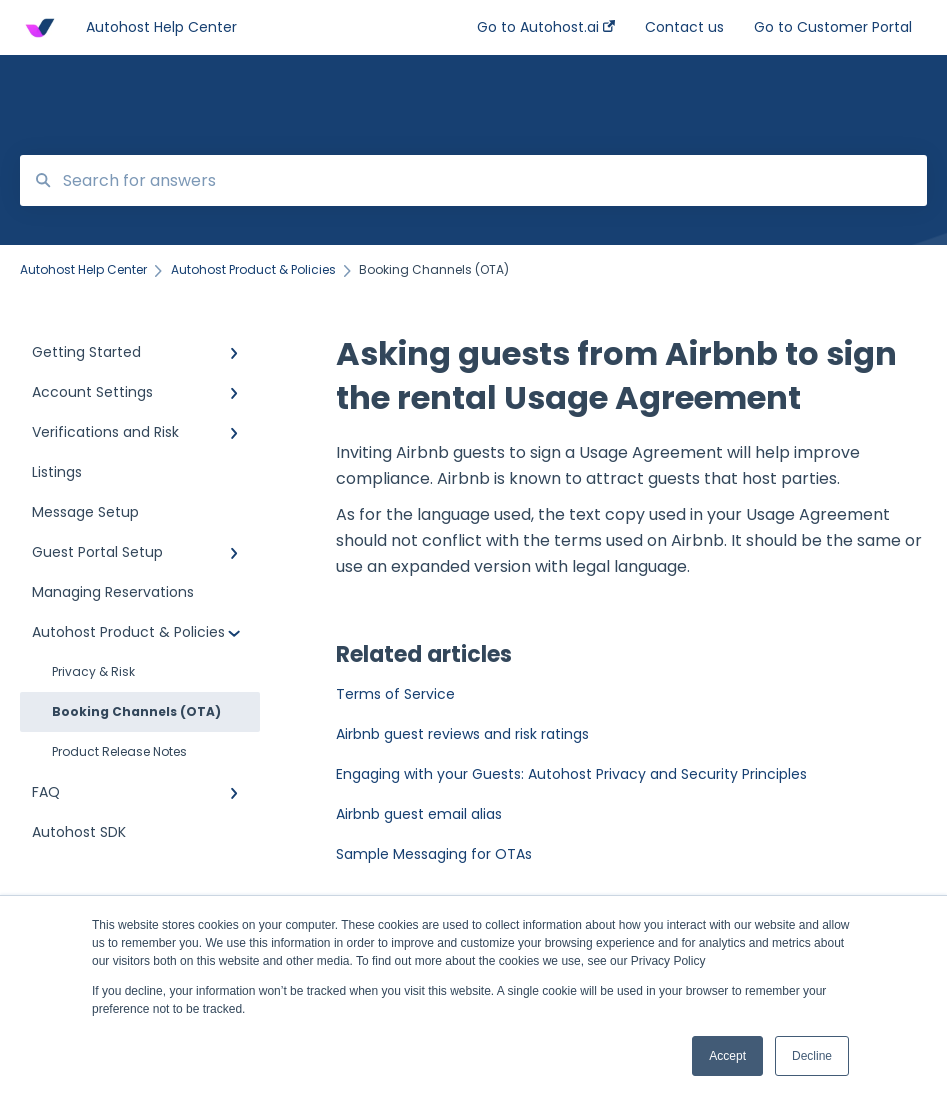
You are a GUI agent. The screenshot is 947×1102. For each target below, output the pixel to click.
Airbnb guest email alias (419, 814)
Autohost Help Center (161, 27)
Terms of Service (395, 694)
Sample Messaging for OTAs (434, 854)
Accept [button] (727, 1056)
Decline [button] (812, 1056)
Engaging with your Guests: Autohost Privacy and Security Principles (571, 774)
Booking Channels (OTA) (136, 711)
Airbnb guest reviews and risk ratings (462, 734)
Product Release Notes (119, 751)
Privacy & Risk (93, 671)
